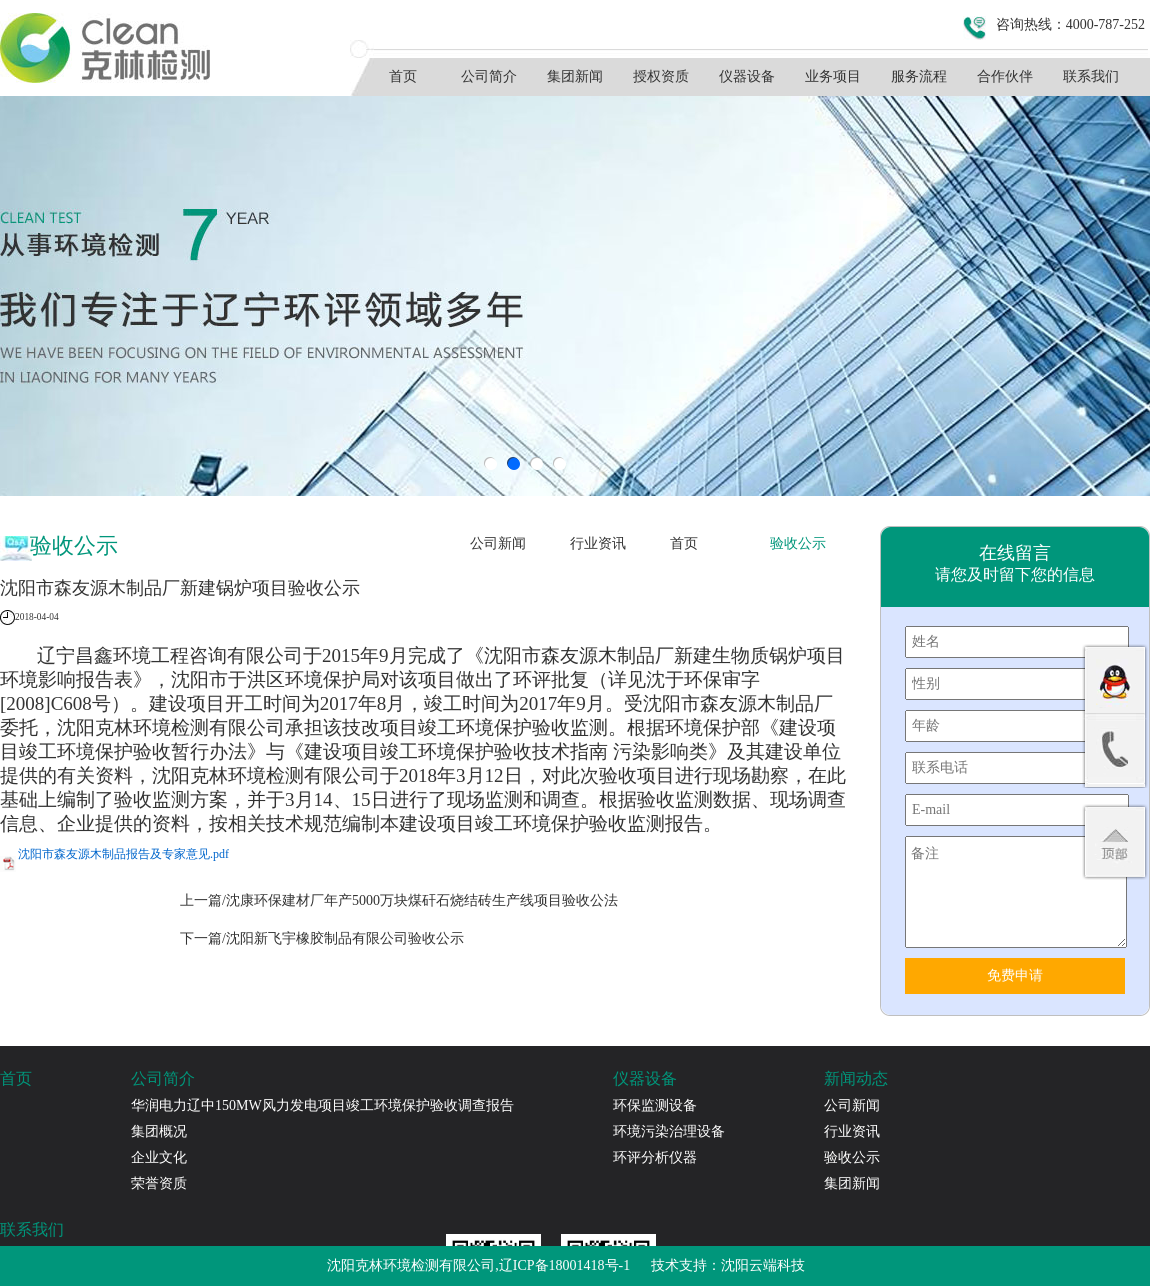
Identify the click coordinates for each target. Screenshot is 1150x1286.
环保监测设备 (655, 1105)
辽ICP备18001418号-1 (564, 1265)
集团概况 (159, 1131)
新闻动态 (856, 1078)
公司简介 (489, 76)
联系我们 (1091, 76)
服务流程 (919, 76)
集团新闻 (575, 76)
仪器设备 (747, 76)
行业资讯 (598, 543)
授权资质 (661, 76)
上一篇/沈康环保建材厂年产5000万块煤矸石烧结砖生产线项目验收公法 (399, 900)
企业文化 (159, 1157)
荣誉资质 (159, 1183)
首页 (403, 76)
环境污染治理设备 (669, 1131)
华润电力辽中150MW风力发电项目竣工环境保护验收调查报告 (322, 1105)
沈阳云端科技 (763, 1265)
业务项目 (833, 76)
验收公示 (798, 543)
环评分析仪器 (655, 1157)
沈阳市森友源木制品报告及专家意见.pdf (123, 854)
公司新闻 (498, 543)
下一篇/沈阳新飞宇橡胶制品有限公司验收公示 (322, 938)
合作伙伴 (1005, 76)
